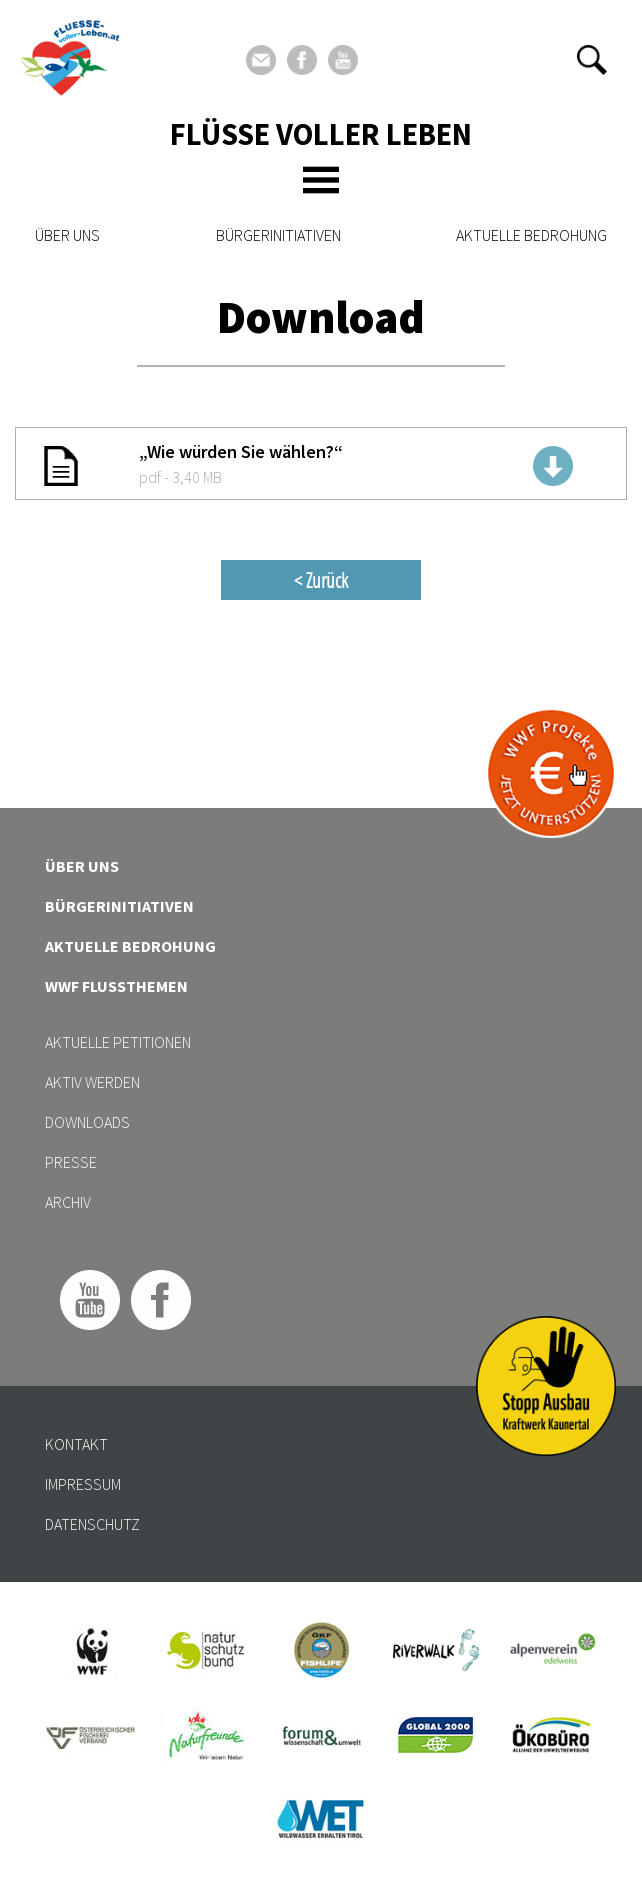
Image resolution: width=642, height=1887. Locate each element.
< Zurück (321, 580)
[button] (592, 60)
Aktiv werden (92, 1082)
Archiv (68, 1202)
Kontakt (76, 1444)
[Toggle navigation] (321, 180)
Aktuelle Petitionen (118, 1042)
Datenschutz (92, 1524)
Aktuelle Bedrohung (531, 235)
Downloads (87, 1122)
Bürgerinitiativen (278, 235)
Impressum (83, 1484)
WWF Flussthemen (116, 986)
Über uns (67, 235)
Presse (71, 1162)
